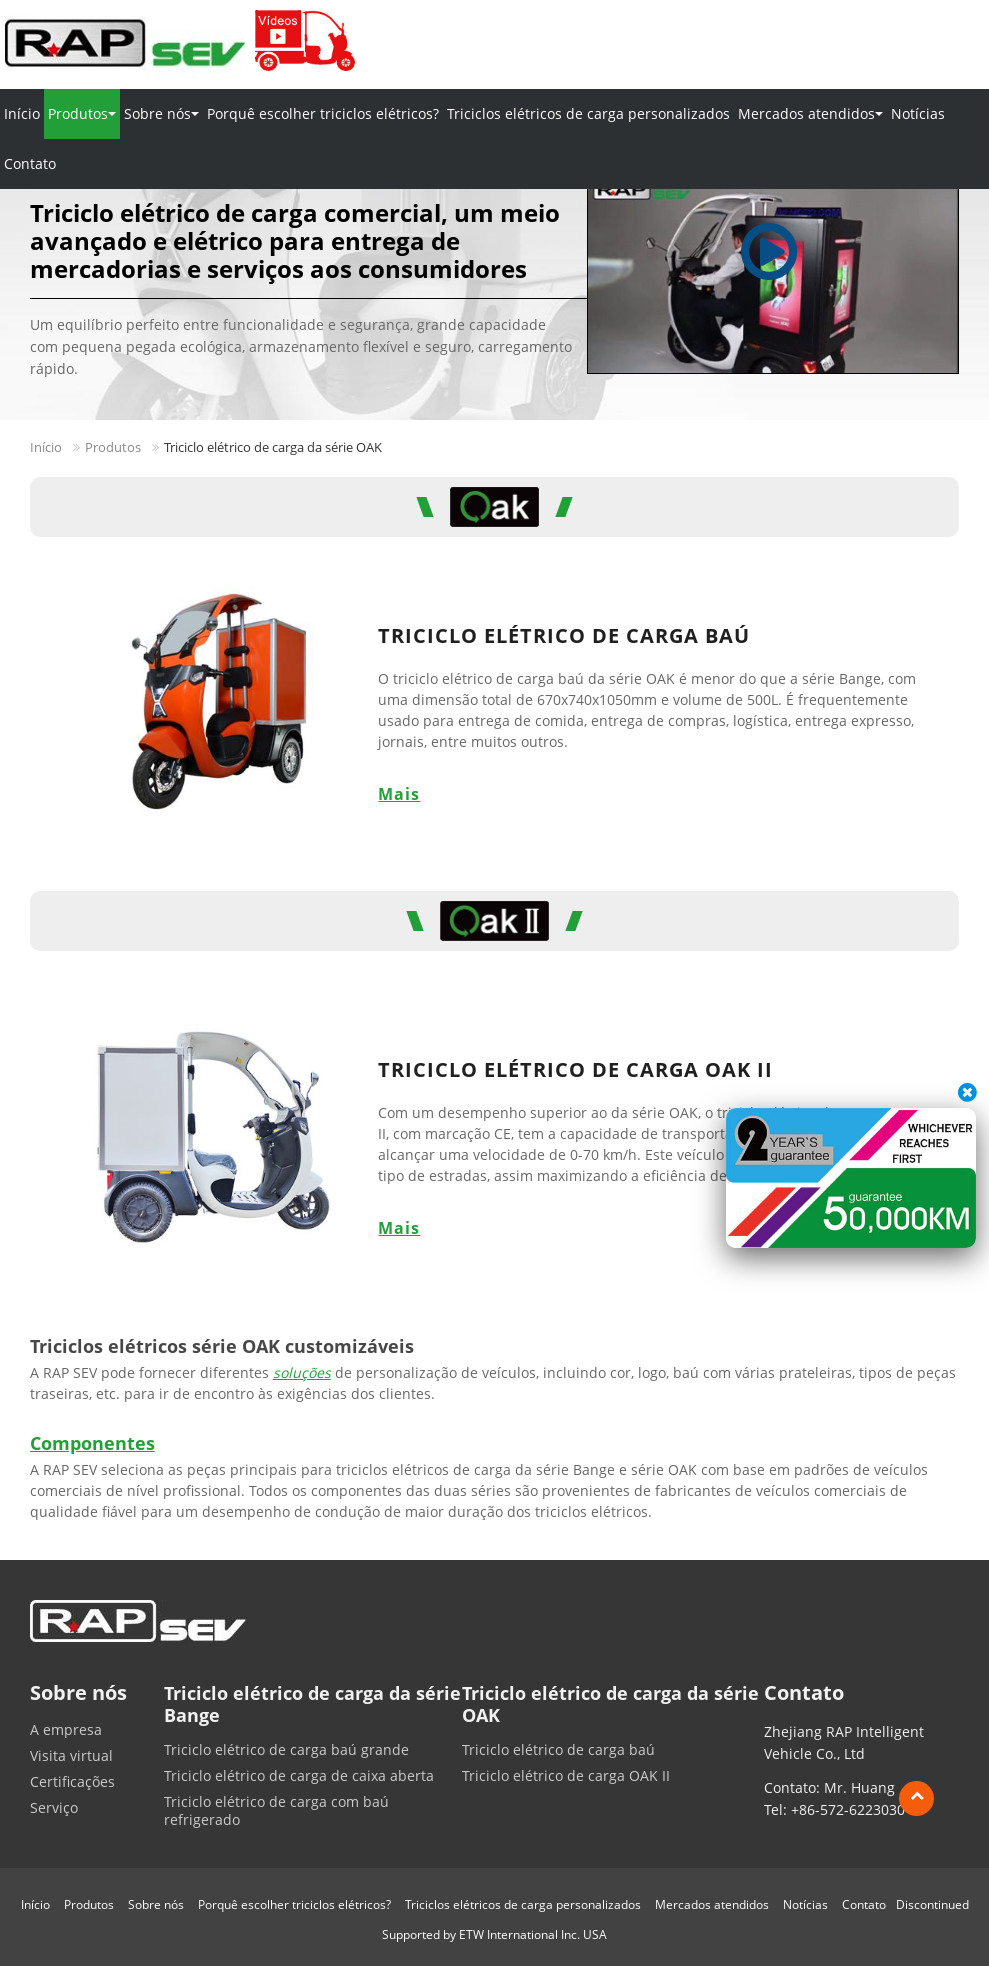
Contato (30, 163)
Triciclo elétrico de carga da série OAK (610, 1704)
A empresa (66, 1730)
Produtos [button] (82, 113)
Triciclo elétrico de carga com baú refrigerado (276, 1811)
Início (22, 113)
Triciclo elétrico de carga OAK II (575, 1069)
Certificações (72, 1782)
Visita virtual (71, 1756)
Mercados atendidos (712, 1904)
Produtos (113, 447)
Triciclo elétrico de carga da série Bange (312, 1704)
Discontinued (932, 1904)
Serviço (54, 1808)
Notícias (918, 113)
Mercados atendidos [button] (810, 113)
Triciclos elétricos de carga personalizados (588, 113)
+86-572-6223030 (848, 1809)
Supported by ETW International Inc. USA (494, 1934)
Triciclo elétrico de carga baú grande (286, 1750)
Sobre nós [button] (161, 113)
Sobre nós (156, 1904)
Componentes (92, 1443)
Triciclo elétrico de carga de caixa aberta (299, 1776)
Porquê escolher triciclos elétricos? (323, 113)
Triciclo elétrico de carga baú (564, 635)
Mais (399, 794)
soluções (302, 1372)
